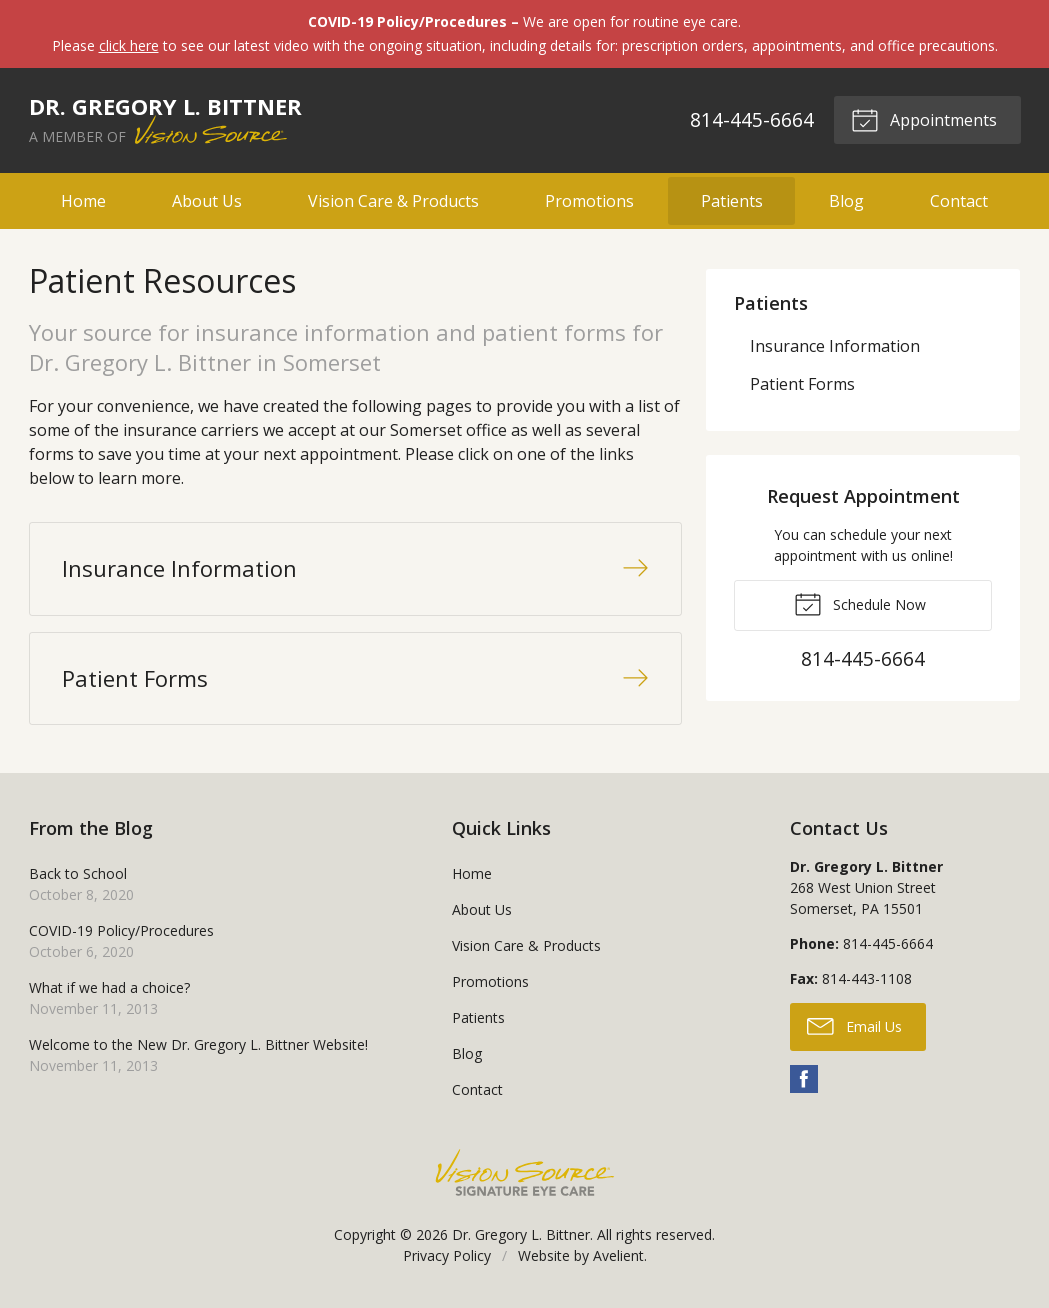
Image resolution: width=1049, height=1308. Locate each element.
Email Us (854, 1025)
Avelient (618, 1255)
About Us (207, 201)
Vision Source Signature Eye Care (525, 1172)
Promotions (589, 201)
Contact (959, 201)
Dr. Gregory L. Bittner (521, 1234)
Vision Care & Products (393, 201)
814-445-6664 (752, 119)
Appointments (924, 119)
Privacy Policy (447, 1255)
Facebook (804, 1079)
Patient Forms (802, 384)
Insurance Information (835, 346)
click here (129, 45)
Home (83, 201)
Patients (732, 201)
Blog (846, 201)
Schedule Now (860, 603)
